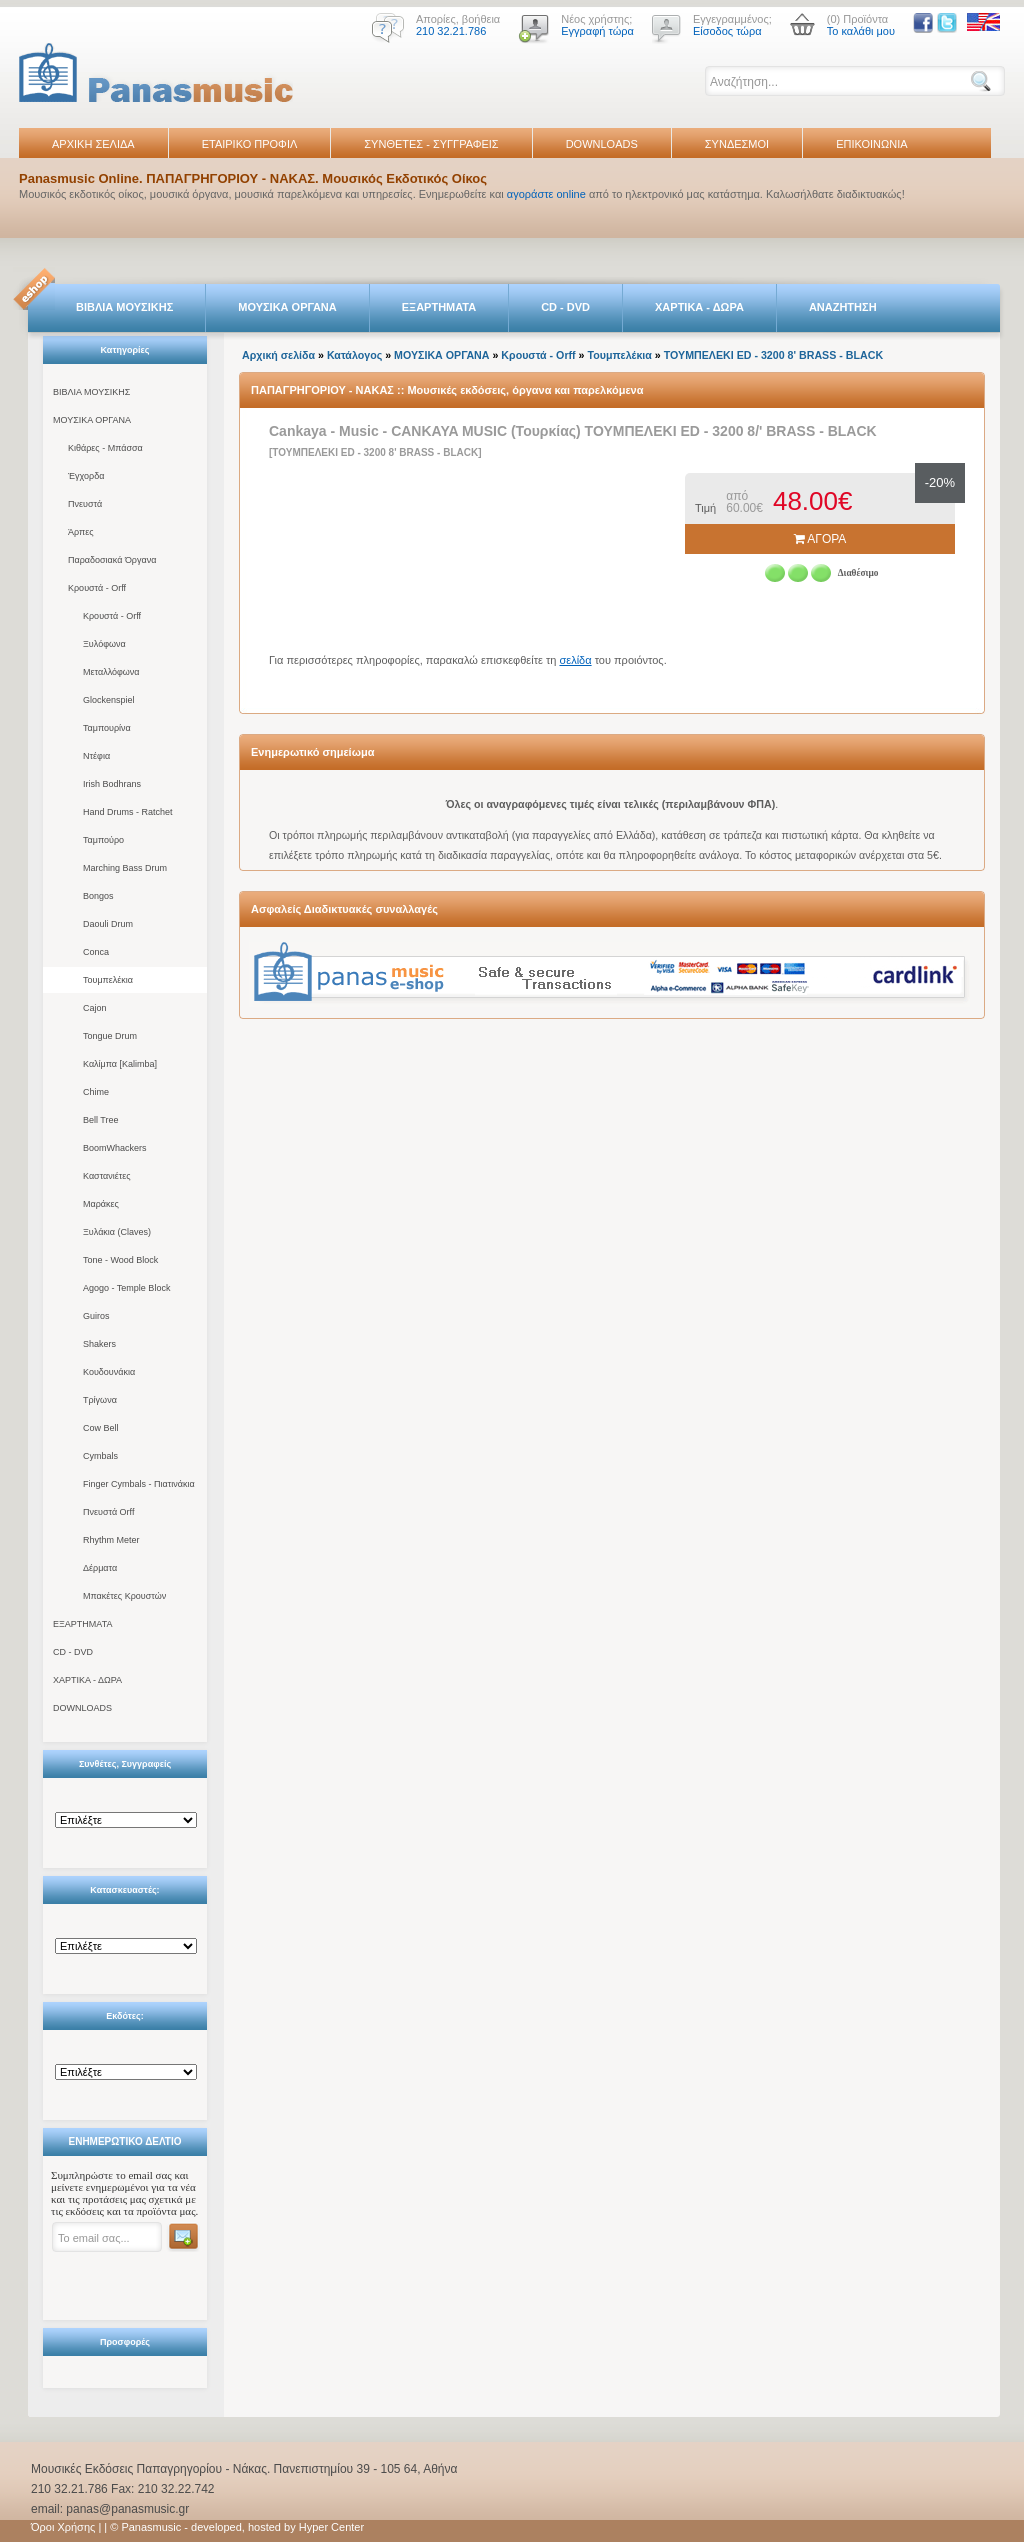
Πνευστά (85, 504)
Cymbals (100, 1456)
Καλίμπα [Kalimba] (120, 1064)
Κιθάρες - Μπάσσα (105, 448)
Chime (96, 1092)
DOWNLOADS (602, 144)
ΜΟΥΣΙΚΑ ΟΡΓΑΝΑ (287, 307)
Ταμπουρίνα (107, 728)
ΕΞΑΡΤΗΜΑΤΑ (439, 307)
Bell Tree (101, 1120)
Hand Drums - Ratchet (128, 812)
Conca (96, 952)
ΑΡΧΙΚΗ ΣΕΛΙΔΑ (93, 144)
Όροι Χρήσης (63, 2527)
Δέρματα (100, 1568)
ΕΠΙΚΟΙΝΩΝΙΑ (871, 144)
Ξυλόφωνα (104, 644)
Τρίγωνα (100, 1400)
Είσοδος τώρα (727, 31)
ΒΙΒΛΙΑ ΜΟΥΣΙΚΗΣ (124, 307)
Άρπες (81, 532)
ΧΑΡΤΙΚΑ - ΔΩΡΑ (699, 307)
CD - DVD (565, 307)
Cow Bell (101, 1428)
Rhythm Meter (111, 1540)
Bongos (98, 896)
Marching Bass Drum (125, 868)
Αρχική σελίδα (278, 355)
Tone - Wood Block (120, 1260)
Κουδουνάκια (109, 1372)
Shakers (99, 1344)
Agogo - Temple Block (126, 1288)
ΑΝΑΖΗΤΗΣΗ (843, 307)
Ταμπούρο (103, 840)
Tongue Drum (110, 1036)
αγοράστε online (546, 194)
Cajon (95, 1008)
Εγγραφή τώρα (597, 31)
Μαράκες (101, 1204)
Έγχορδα (86, 476)
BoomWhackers (115, 1148)
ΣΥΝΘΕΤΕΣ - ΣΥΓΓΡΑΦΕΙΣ (431, 144)
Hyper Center (331, 2527)
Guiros (96, 1316)
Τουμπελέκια (108, 980)
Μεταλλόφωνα (111, 672)
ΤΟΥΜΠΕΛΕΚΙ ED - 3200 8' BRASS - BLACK (773, 355)
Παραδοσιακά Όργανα (112, 560)
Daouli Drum (108, 924)
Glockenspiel (109, 700)
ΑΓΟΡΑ (820, 539)
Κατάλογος (354, 355)
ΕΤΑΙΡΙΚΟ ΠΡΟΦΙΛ (250, 144)
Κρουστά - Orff (97, 588)
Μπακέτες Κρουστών (124, 1596)
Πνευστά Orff (108, 1512)
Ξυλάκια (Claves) (117, 1232)
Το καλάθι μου (861, 31)
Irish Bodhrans (112, 784)
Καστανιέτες (107, 1176)
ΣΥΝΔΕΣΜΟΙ (737, 144)
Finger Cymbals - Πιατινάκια (139, 1484)
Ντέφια (96, 756)
